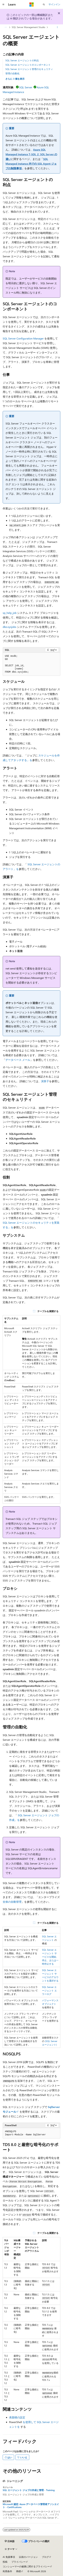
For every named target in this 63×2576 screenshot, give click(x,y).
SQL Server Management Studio (28, 27)
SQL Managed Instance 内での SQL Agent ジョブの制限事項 (31, 163)
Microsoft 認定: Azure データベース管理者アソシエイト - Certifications (31, 2506)
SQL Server (25, 87)
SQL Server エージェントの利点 (22, 60)
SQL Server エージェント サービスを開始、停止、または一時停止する (50, 1956)
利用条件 (7, 2571)
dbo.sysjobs (9, 627)
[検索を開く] (43, 5)
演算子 (45, 1081)
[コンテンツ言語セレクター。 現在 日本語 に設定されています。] (9, 2541)
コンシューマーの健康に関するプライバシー (26, 2566)
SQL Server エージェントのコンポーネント (28, 64)
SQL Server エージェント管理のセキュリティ (29, 69)
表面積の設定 (17, 2417)
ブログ (45, 2556)
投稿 (5, 2561)
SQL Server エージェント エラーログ (49, 1990)
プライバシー (18, 2561)
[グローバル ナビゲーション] (3, 5)
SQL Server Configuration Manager (23, 338)
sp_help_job (9, 612)
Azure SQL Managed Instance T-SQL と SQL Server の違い (31, 154)
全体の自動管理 (12, 1901)
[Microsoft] (31, 4)
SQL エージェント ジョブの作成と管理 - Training (29, 2490)
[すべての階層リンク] (6, 27)
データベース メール (17, 1059)
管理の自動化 (12, 73)
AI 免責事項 (9, 2556)
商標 (18, 2571)
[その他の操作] (57, 27)
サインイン (54, 4)
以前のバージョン (28, 2556)
